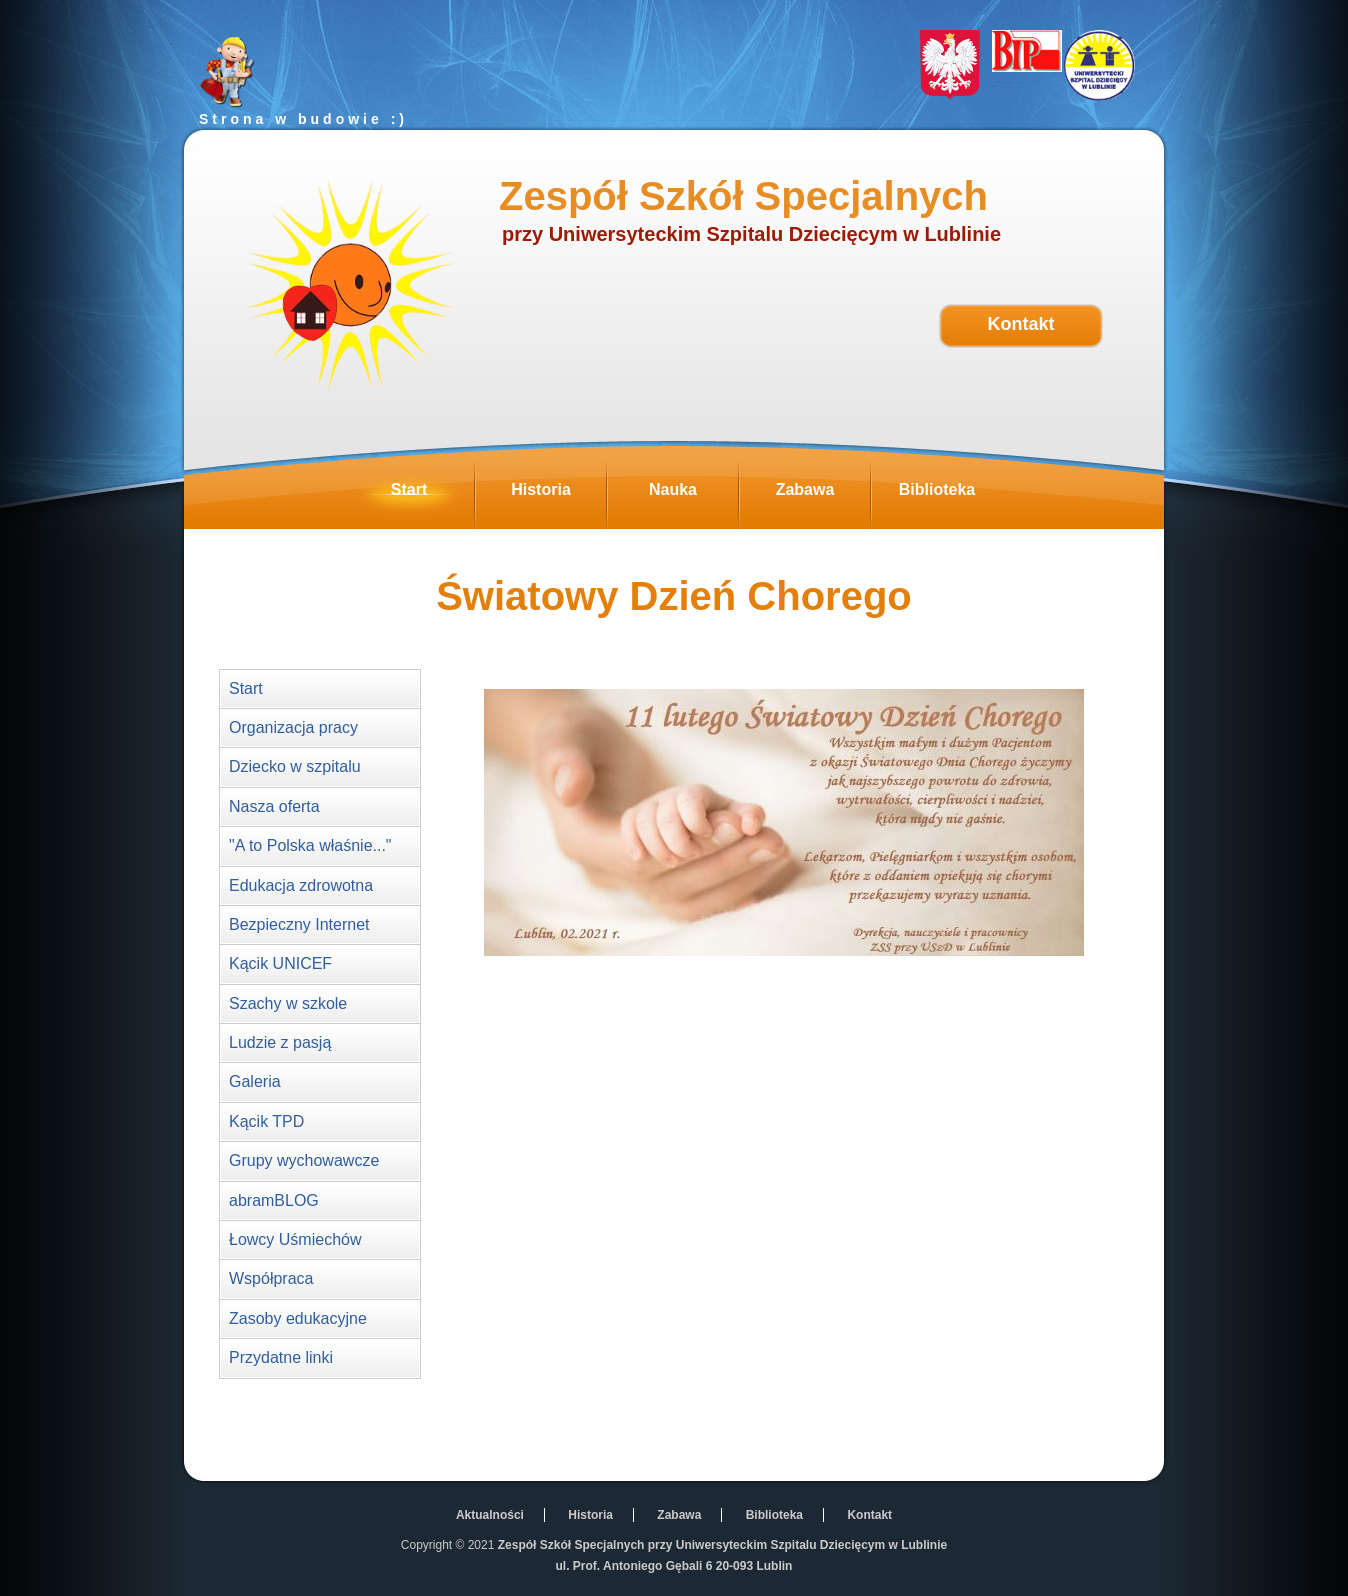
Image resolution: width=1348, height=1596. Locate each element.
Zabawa (823, 495)
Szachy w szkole (288, 1003)
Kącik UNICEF (280, 963)
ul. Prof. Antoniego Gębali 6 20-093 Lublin (674, 1566)
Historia (558, 495)
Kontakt (1021, 324)
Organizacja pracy (293, 727)
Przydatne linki (281, 1357)
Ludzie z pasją (280, 1042)
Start (432, 495)
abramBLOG (274, 1200)
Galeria (255, 1081)
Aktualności (490, 1515)
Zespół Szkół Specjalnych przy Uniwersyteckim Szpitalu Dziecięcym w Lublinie (722, 1545)
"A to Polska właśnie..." (310, 845)
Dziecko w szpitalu (295, 766)
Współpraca (271, 1278)
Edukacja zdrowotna (301, 885)
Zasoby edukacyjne (298, 1318)
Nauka (693, 495)
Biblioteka (950, 495)
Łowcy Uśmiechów (295, 1239)
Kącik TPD (266, 1121)
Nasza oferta (274, 806)
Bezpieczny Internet (299, 924)
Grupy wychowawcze (304, 1160)
